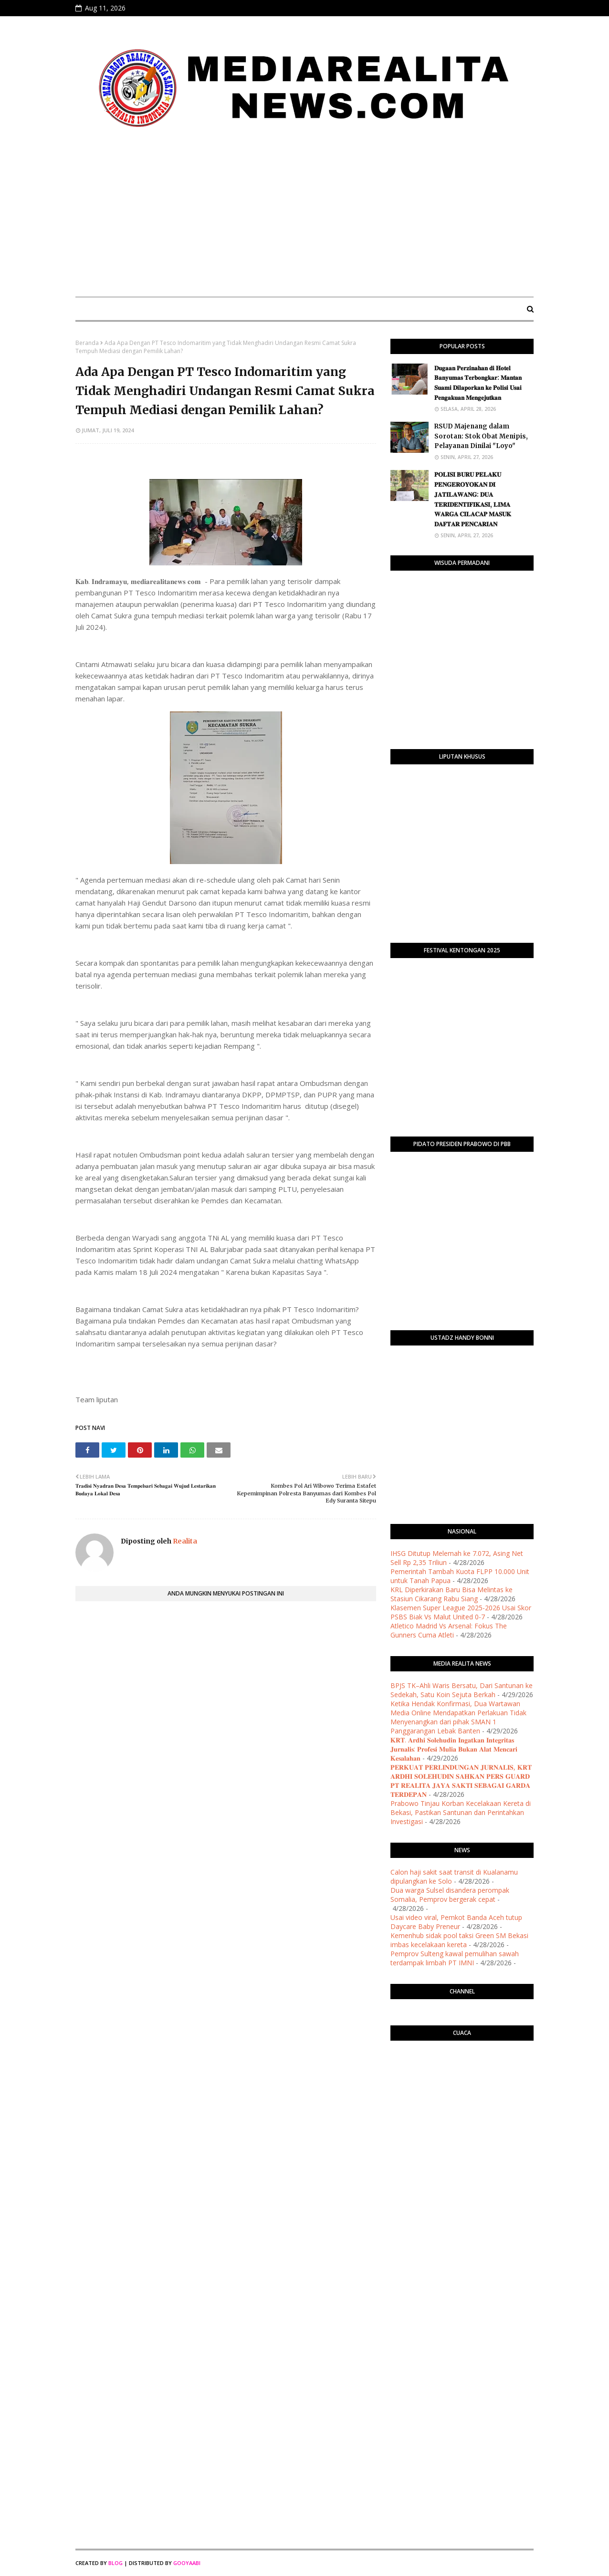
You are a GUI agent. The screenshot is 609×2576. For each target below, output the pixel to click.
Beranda (87, 343)
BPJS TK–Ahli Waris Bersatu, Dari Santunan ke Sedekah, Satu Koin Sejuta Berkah (461, 1690)
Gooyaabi (186, 2562)
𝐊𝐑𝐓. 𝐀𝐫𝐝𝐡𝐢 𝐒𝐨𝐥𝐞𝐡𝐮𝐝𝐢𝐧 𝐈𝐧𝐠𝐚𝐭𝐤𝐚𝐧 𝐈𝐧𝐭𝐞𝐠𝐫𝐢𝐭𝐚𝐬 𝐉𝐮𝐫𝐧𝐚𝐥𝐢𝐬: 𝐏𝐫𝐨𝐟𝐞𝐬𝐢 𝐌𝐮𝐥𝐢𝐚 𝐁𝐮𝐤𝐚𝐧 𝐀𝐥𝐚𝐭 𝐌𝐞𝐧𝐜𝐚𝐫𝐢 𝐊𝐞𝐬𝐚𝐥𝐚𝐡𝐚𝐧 (453, 1749)
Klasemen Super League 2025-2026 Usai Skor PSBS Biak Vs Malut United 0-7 (460, 1612)
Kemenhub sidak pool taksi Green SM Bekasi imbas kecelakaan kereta (459, 1940)
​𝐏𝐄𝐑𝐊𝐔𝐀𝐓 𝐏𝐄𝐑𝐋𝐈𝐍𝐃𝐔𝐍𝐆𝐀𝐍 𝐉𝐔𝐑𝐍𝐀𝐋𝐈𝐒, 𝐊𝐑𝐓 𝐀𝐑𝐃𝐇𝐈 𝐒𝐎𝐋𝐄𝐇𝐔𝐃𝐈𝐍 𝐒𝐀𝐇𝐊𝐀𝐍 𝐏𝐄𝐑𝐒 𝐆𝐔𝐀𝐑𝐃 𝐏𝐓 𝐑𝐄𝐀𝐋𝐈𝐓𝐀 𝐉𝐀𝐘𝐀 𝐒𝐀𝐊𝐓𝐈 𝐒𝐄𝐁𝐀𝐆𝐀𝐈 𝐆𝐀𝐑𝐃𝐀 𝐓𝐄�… (461, 1781)
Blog (115, 2562)
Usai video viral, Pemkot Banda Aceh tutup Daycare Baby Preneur (456, 1922)
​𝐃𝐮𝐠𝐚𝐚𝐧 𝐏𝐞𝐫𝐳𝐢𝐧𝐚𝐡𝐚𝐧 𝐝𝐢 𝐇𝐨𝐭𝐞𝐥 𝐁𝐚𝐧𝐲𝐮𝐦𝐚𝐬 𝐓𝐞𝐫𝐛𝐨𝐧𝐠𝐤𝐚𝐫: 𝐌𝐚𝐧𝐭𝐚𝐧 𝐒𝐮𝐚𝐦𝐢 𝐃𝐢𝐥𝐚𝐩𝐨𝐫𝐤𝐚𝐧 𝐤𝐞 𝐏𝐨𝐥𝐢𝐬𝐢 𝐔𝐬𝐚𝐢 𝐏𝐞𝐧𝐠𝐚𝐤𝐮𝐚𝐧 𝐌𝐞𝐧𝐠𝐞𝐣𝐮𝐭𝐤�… (478, 383)
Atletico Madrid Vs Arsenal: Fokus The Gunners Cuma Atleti (448, 1630)
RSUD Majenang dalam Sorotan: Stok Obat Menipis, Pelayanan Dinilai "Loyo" (481, 436)
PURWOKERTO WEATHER (462, 2086)
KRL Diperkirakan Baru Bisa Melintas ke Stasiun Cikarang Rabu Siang (451, 1594)
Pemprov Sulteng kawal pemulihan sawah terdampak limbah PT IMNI (454, 1958)
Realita (184, 1541)
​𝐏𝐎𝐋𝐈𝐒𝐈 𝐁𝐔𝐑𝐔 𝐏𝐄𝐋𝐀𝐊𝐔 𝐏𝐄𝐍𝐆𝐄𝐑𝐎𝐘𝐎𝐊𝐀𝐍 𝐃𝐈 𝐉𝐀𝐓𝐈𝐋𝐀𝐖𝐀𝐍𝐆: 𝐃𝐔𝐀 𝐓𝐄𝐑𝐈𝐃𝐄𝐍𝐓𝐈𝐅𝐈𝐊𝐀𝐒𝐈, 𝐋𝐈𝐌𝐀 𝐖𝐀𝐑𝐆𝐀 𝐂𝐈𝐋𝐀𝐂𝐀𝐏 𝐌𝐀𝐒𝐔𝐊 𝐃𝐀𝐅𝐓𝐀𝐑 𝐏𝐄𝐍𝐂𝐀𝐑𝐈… (472, 499)
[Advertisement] (304, 218)
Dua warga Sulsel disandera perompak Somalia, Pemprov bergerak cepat (449, 1895)
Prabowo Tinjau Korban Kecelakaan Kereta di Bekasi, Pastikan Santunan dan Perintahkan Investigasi (460, 1812)
